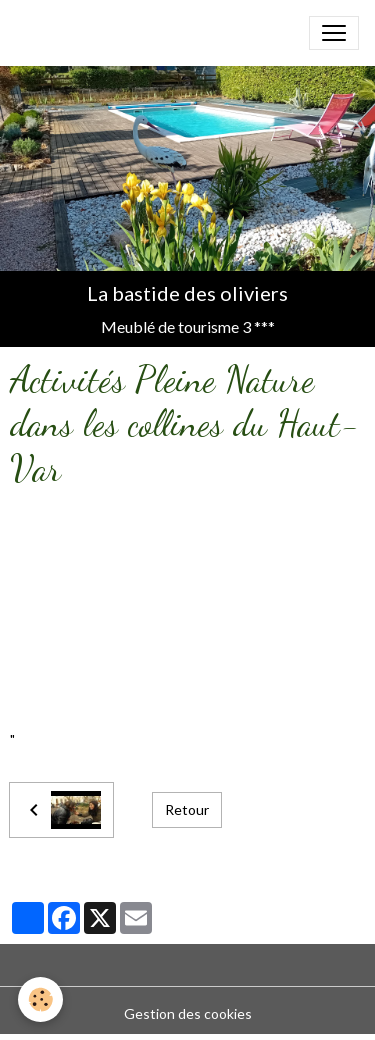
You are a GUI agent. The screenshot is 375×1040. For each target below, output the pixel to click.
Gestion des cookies (188, 1013)
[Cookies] (40, 999)
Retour (187, 809)
